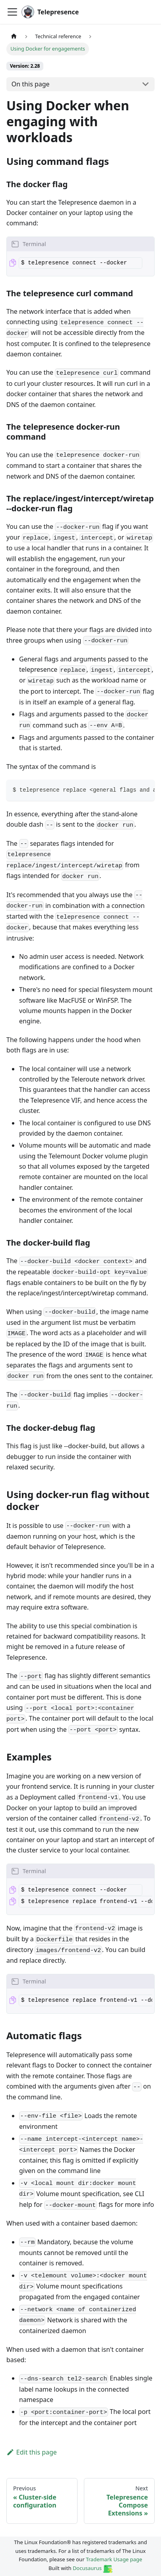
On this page (31, 84)
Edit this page (31, 2452)
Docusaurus (93, 2568)
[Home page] (13, 36)
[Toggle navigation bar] (12, 12)
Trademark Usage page (114, 2559)
